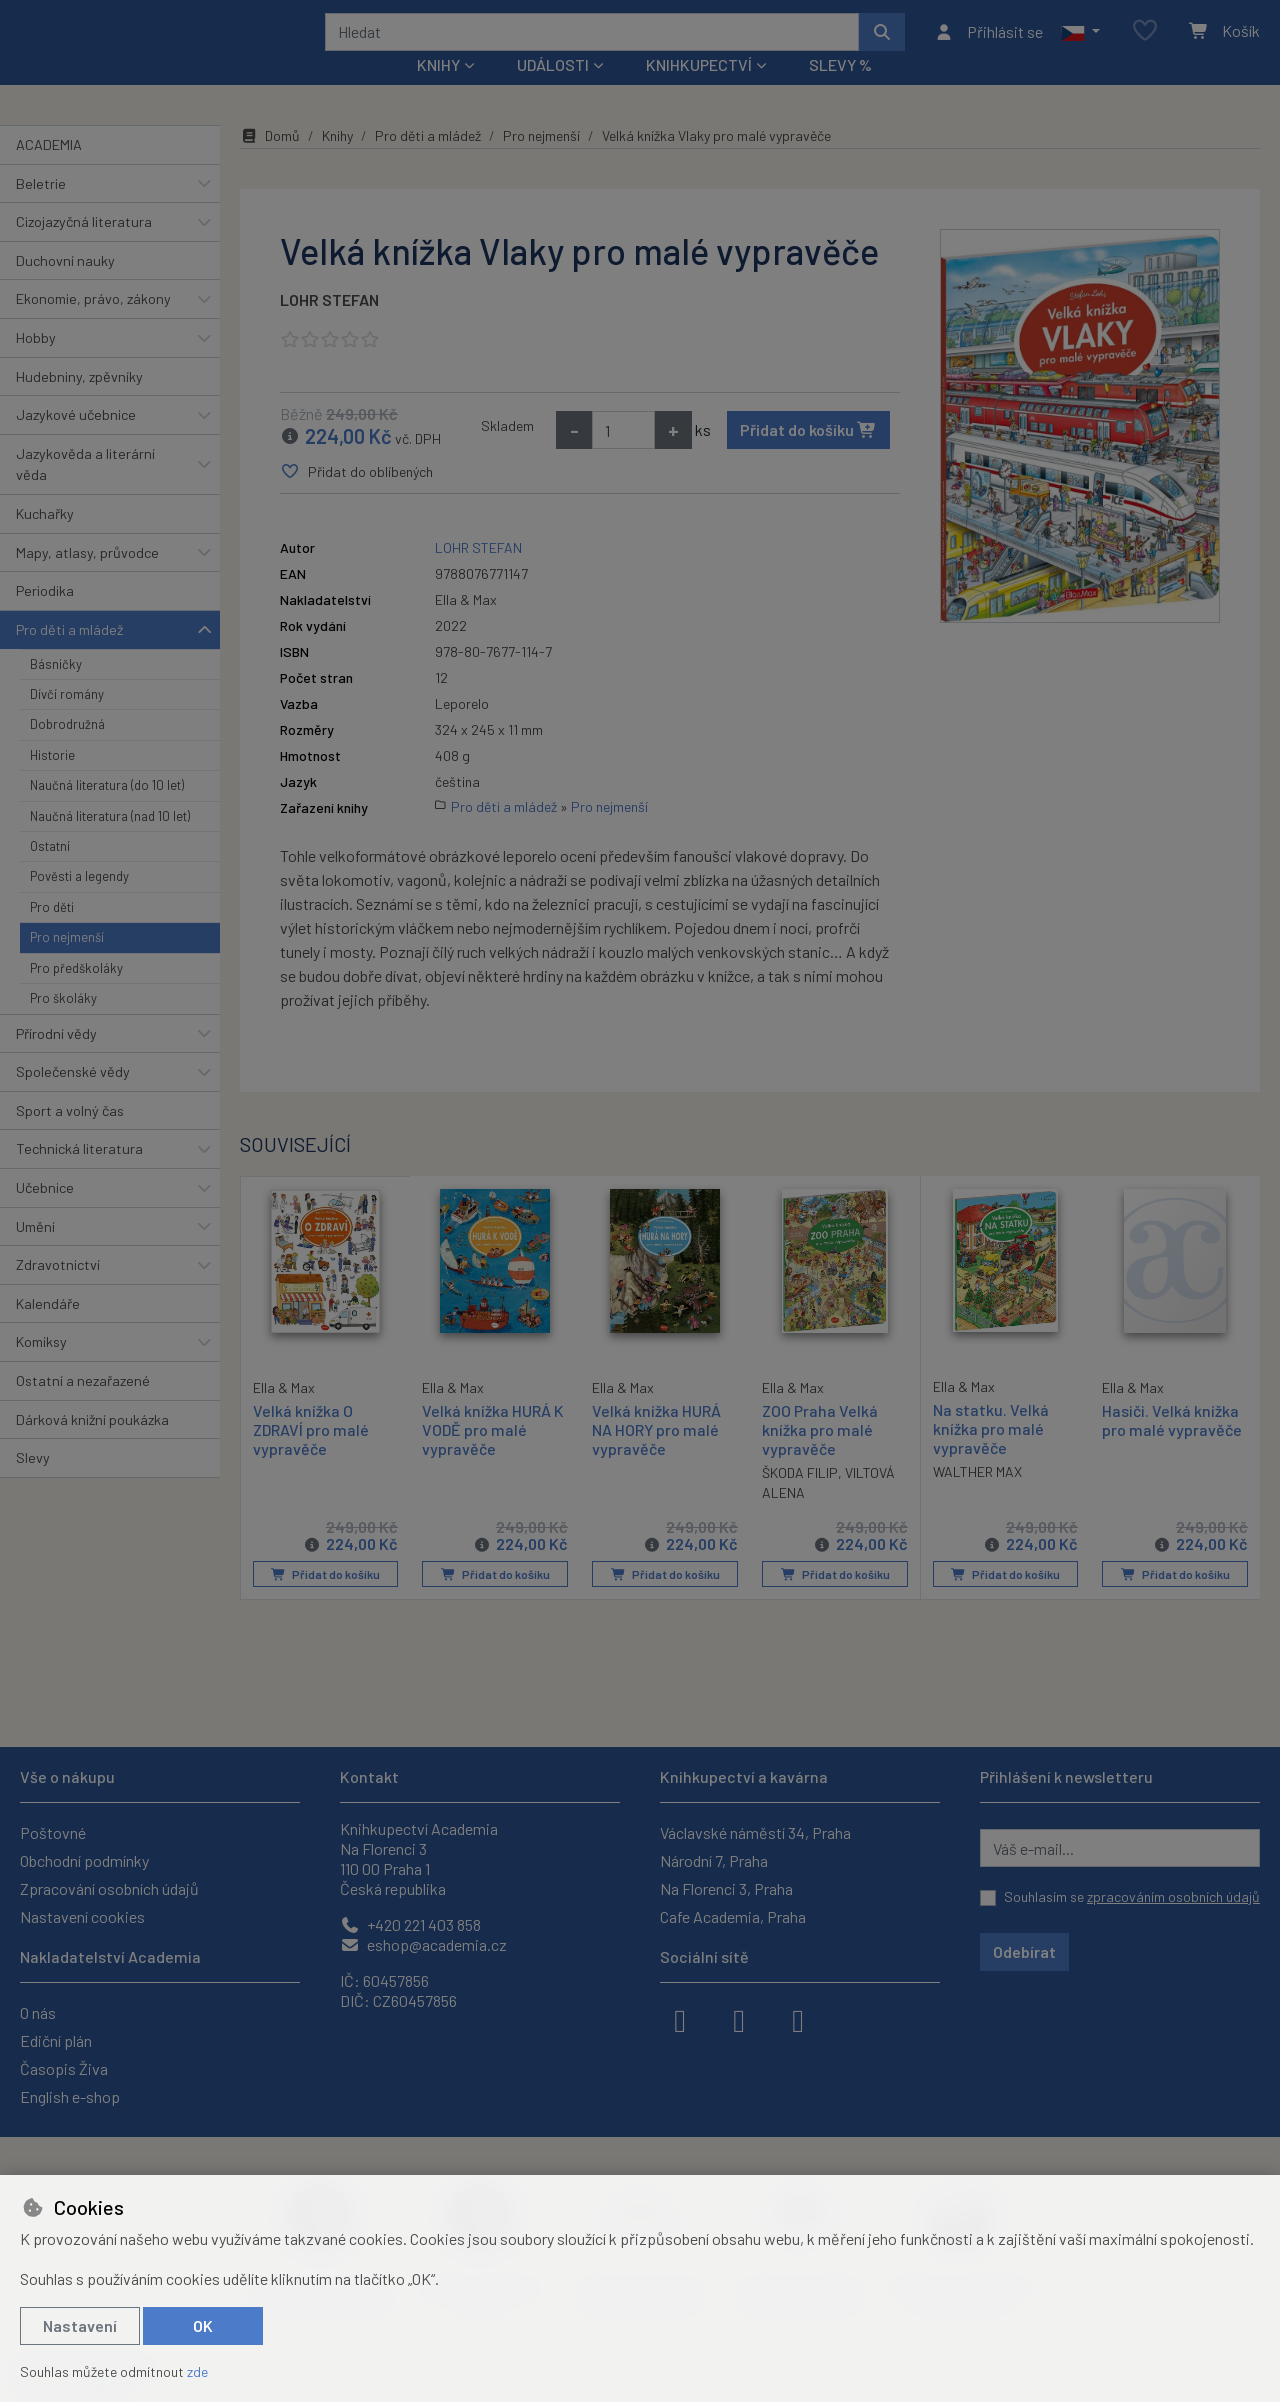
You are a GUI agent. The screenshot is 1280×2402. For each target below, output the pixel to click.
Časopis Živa (64, 2068)
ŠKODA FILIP (800, 1499)
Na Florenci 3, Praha (726, 1888)
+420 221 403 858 (410, 1924)
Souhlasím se (1132, 1896)
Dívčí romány (67, 721)
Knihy (337, 162)
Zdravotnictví (58, 1291)
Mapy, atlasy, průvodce (87, 579)
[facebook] (680, 2019)
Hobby (36, 364)
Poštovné (53, 1832)
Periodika (45, 617)
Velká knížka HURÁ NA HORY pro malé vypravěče (656, 1455)
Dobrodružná (67, 751)
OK (203, 2325)
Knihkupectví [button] (699, 91)
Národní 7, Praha (714, 1860)
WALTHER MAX (977, 1498)
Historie (52, 782)
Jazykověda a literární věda (85, 491)
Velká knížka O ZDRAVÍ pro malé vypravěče (311, 1454)
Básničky (56, 690)
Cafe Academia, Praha (733, 1916)
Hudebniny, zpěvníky (79, 402)
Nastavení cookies (82, 1916)
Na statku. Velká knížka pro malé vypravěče (991, 1454)
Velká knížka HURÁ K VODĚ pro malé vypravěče (493, 1455)
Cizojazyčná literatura (84, 248)
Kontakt (369, 1776)
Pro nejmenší (67, 964)
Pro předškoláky (76, 995)
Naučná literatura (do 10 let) (107, 812)
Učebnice (45, 1214)
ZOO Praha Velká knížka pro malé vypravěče (820, 1455)
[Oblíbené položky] (1145, 44)
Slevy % (840, 91)
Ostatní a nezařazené (83, 1407)
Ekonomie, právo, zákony (93, 325)
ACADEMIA (49, 171)
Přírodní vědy (56, 1059)
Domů (270, 162)
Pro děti (52, 934)
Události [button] (553, 91)
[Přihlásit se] (988, 45)
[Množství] (623, 457)
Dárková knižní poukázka (92, 1445)
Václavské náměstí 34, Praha (755, 1832)
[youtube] (798, 2019)
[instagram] (739, 2019)
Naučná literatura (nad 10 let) (110, 842)
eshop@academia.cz (423, 1944)
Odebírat (1024, 1951)
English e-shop (70, 2096)
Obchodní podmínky (84, 1860)
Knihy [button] (438, 91)
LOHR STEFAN (329, 326)
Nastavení (80, 2325)
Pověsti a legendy (79, 903)
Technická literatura (79, 1175)
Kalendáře (48, 1330)
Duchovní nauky (65, 287)
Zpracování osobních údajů (109, 1888)
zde (197, 2371)
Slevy (33, 1484)
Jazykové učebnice (76, 441)
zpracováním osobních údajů (1173, 1896)
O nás (38, 2012)
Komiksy (41, 1368)
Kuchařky (45, 540)
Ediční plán (56, 2040)
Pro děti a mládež (69, 656)
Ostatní (50, 873)
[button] (1080, 45)
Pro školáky (63, 1025)
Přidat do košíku (808, 456)
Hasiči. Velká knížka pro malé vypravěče (1172, 1446)
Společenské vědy (73, 1098)
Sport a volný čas (70, 1137)
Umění (35, 1252)
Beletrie (41, 209)
